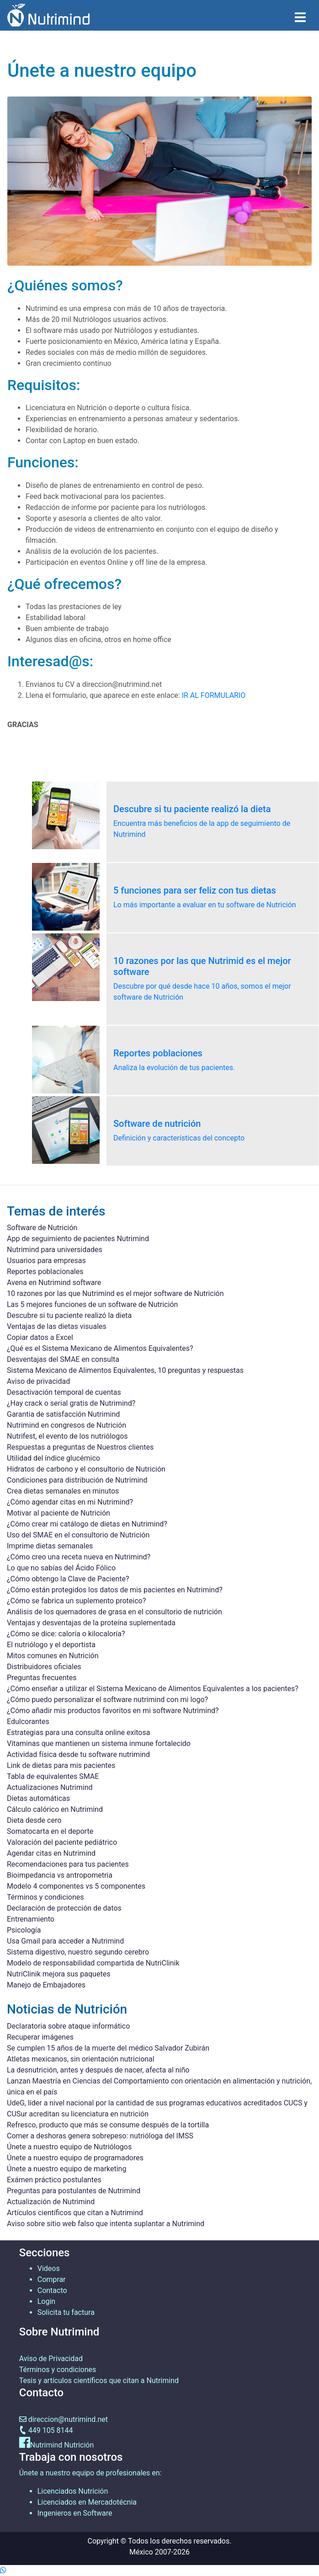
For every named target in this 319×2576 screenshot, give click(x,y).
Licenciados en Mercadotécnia (87, 2502)
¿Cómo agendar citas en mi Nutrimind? (70, 1502)
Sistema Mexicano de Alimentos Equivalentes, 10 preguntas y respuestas (125, 1370)
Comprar (51, 2279)
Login (46, 2301)
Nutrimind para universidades (54, 1249)
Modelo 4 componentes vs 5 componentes (76, 1886)
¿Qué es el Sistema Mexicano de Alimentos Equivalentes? (100, 1348)
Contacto (52, 2290)
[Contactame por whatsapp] (3, 2570)
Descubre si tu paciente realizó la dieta (69, 1315)
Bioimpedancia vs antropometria (59, 1875)
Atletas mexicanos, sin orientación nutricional (80, 2059)
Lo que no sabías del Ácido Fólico (61, 1568)
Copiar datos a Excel (40, 1337)
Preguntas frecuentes (41, 1677)
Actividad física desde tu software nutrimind (78, 1754)
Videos (48, 2268)
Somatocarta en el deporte (50, 1831)
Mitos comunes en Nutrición (52, 1655)
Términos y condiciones (45, 1897)
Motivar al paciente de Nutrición (58, 1513)
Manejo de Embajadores (46, 1985)
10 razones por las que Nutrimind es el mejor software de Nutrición (115, 1293)
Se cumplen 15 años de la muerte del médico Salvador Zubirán (108, 2048)
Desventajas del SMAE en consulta (63, 1359)
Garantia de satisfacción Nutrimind (63, 1414)
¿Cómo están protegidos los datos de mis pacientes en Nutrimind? (115, 1589)
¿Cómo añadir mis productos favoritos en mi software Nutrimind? (113, 1710)
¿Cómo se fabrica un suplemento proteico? (76, 1600)
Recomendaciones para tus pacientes (68, 1864)
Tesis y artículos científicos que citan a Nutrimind (99, 2380)
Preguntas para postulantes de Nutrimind (73, 2190)
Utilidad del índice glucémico (53, 1458)
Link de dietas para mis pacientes (61, 1765)
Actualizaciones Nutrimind (50, 1787)
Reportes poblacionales (45, 1271)
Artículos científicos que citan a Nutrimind (75, 2212)
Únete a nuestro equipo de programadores (75, 2157)
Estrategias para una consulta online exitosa (78, 1732)
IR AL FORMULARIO (214, 695)
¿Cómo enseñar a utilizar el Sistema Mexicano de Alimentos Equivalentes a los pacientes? (152, 1688)
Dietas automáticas (38, 1798)
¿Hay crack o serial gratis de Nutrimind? (71, 1403)
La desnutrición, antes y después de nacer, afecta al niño (98, 2070)
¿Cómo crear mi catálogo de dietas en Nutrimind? (87, 1524)
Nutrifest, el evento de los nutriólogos (67, 1436)
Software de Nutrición (42, 1227)
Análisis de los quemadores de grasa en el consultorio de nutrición (114, 1611)
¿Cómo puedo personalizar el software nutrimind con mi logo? (107, 1699)
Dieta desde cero (34, 1820)
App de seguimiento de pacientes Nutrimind (78, 1238)
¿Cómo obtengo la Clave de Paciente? (68, 1579)
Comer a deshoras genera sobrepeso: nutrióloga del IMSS (100, 2135)
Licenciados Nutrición (72, 2491)
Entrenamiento (30, 1919)
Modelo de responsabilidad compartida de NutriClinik (93, 1963)
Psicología (24, 1930)
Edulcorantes (28, 1721)
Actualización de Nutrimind (51, 2201)
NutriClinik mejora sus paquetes (58, 1974)
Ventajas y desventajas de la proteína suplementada (91, 1622)
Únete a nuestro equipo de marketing (66, 2168)
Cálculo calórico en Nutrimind (55, 1809)
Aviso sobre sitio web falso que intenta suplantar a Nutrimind (105, 2223)
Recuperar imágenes (40, 2037)
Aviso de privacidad (38, 1381)
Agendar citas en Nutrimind (51, 1853)
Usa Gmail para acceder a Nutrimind (65, 1941)
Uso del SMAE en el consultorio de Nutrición (78, 1535)
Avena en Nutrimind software (54, 1282)
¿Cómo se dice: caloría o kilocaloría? (66, 1633)
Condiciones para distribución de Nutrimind (77, 1480)
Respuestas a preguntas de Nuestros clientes (80, 1447)
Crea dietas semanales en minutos (63, 1491)
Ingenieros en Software (74, 2513)
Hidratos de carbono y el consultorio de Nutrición (86, 1469)
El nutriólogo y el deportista (51, 1644)
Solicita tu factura (66, 2312)
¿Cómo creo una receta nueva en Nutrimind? (78, 1557)
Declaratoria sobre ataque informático (68, 2026)
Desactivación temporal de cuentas (64, 1392)
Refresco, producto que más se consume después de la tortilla (108, 2125)
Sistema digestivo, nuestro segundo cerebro (78, 1952)
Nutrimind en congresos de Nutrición (66, 1425)
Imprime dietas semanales (50, 1546)
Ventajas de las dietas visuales (56, 1326)
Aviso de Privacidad (51, 2358)
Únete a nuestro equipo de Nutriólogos (69, 2146)
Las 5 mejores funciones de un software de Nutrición (92, 1304)
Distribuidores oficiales (44, 1666)
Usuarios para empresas (46, 1260)
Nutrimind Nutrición (62, 2445)
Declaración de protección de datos (64, 1908)
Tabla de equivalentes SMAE (53, 1776)
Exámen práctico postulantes (54, 2179)
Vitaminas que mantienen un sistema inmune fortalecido (99, 1743)
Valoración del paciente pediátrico (62, 1842)
